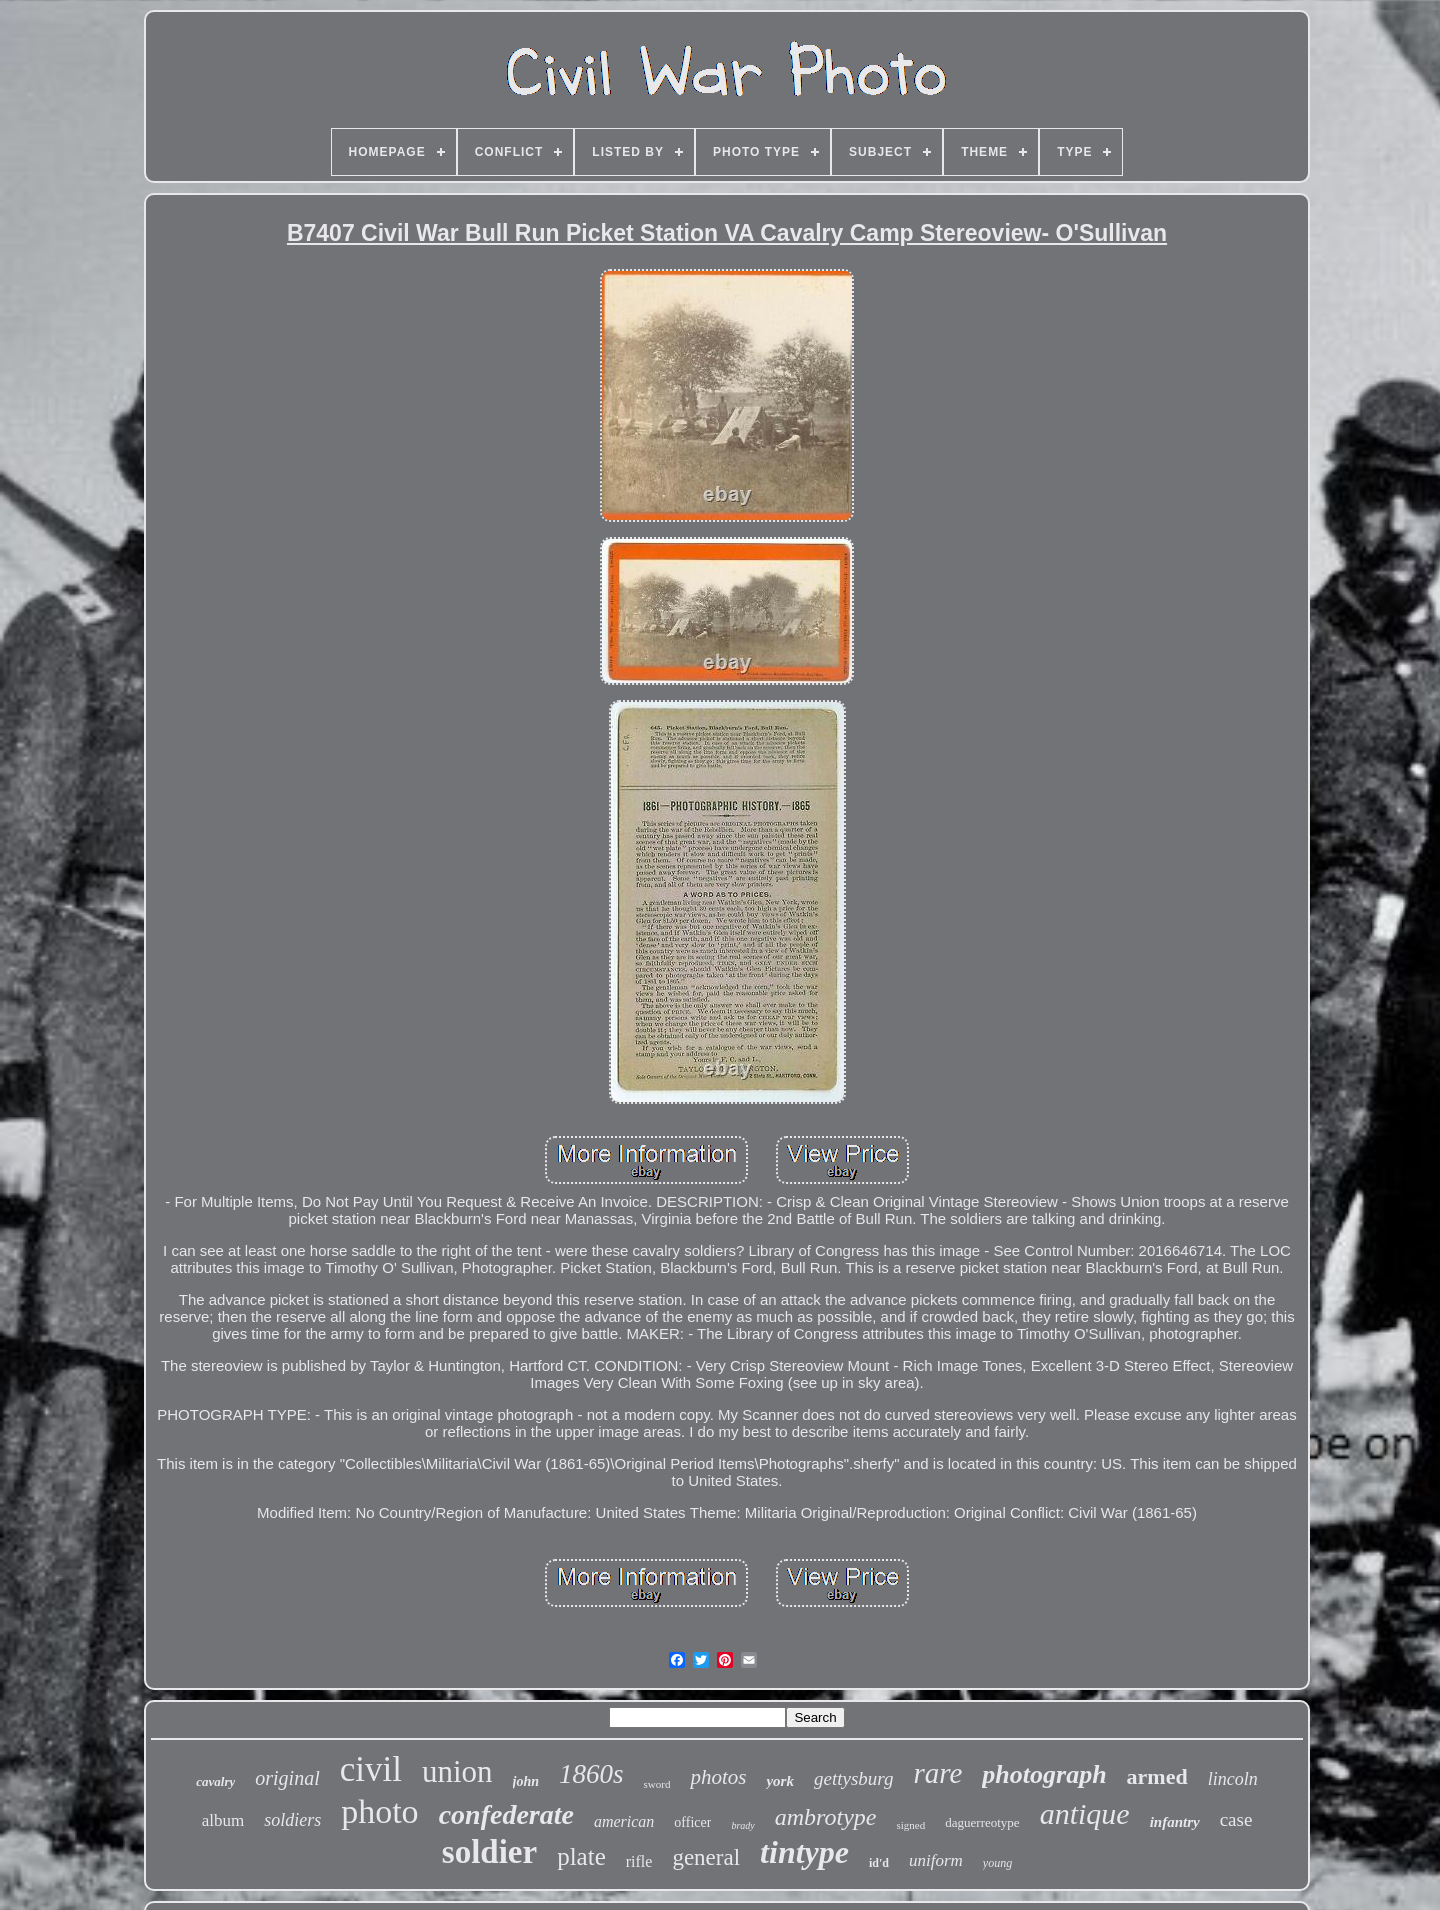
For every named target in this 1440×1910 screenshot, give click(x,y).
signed (911, 1825)
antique (1085, 1813)
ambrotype (826, 1817)
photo (379, 1811)
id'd (879, 1863)
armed (1157, 1776)
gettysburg (854, 1778)
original (287, 1778)
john (526, 1781)
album (223, 1820)
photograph (1044, 1774)
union (457, 1771)
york (780, 1781)
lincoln (1233, 1779)
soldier (489, 1852)
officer (692, 1822)
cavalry (215, 1781)
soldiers (292, 1820)
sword (657, 1784)
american (624, 1821)
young (997, 1863)
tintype (804, 1852)
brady (742, 1825)
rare (937, 1773)
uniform (936, 1860)
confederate (506, 1814)
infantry (1175, 1822)
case (1236, 1819)
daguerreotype (982, 1822)
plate (581, 1856)
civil (371, 1769)
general (706, 1857)
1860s (591, 1774)
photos (718, 1777)
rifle (639, 1861)
